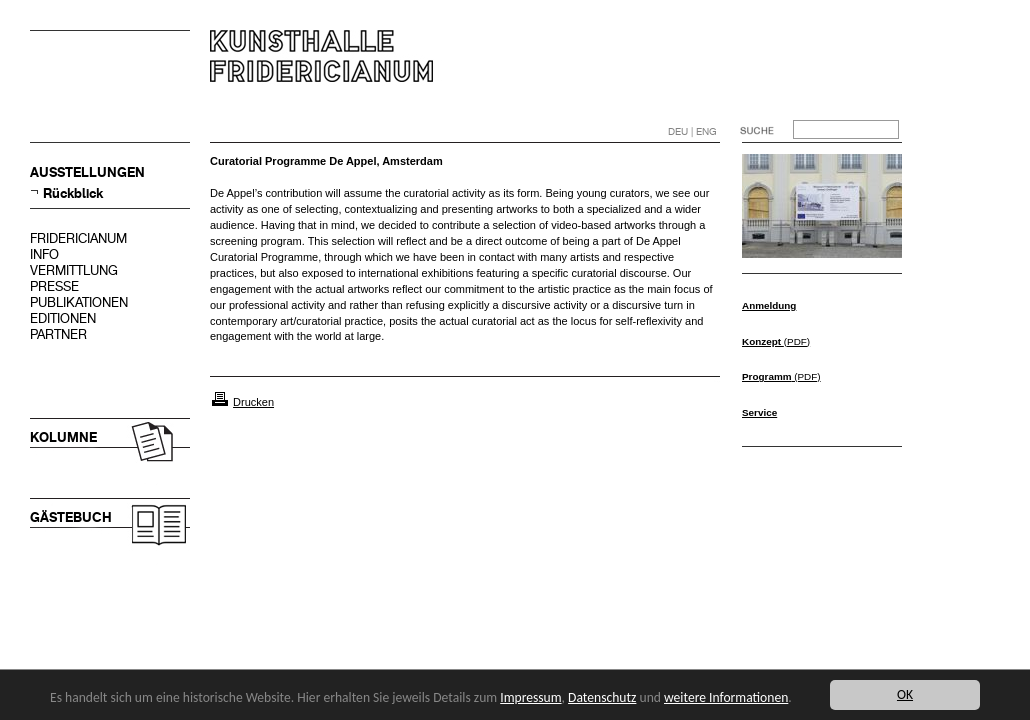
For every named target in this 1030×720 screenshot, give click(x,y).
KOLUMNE (63, 437)
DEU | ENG (692, 131)
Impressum (530, 697)
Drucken (253, 402)
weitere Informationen (726, 697)
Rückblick (73, 193)
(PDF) (776, 341)
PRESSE (54, 286)
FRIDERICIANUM (78, 238)
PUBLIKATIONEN (79, 302)
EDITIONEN (63, 318)
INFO (44, 254)
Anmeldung (769, 305)
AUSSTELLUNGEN (87, 172)
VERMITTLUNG (74, 270)
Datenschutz (602, 697)
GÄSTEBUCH (71, 517)
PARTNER (58, 334)
